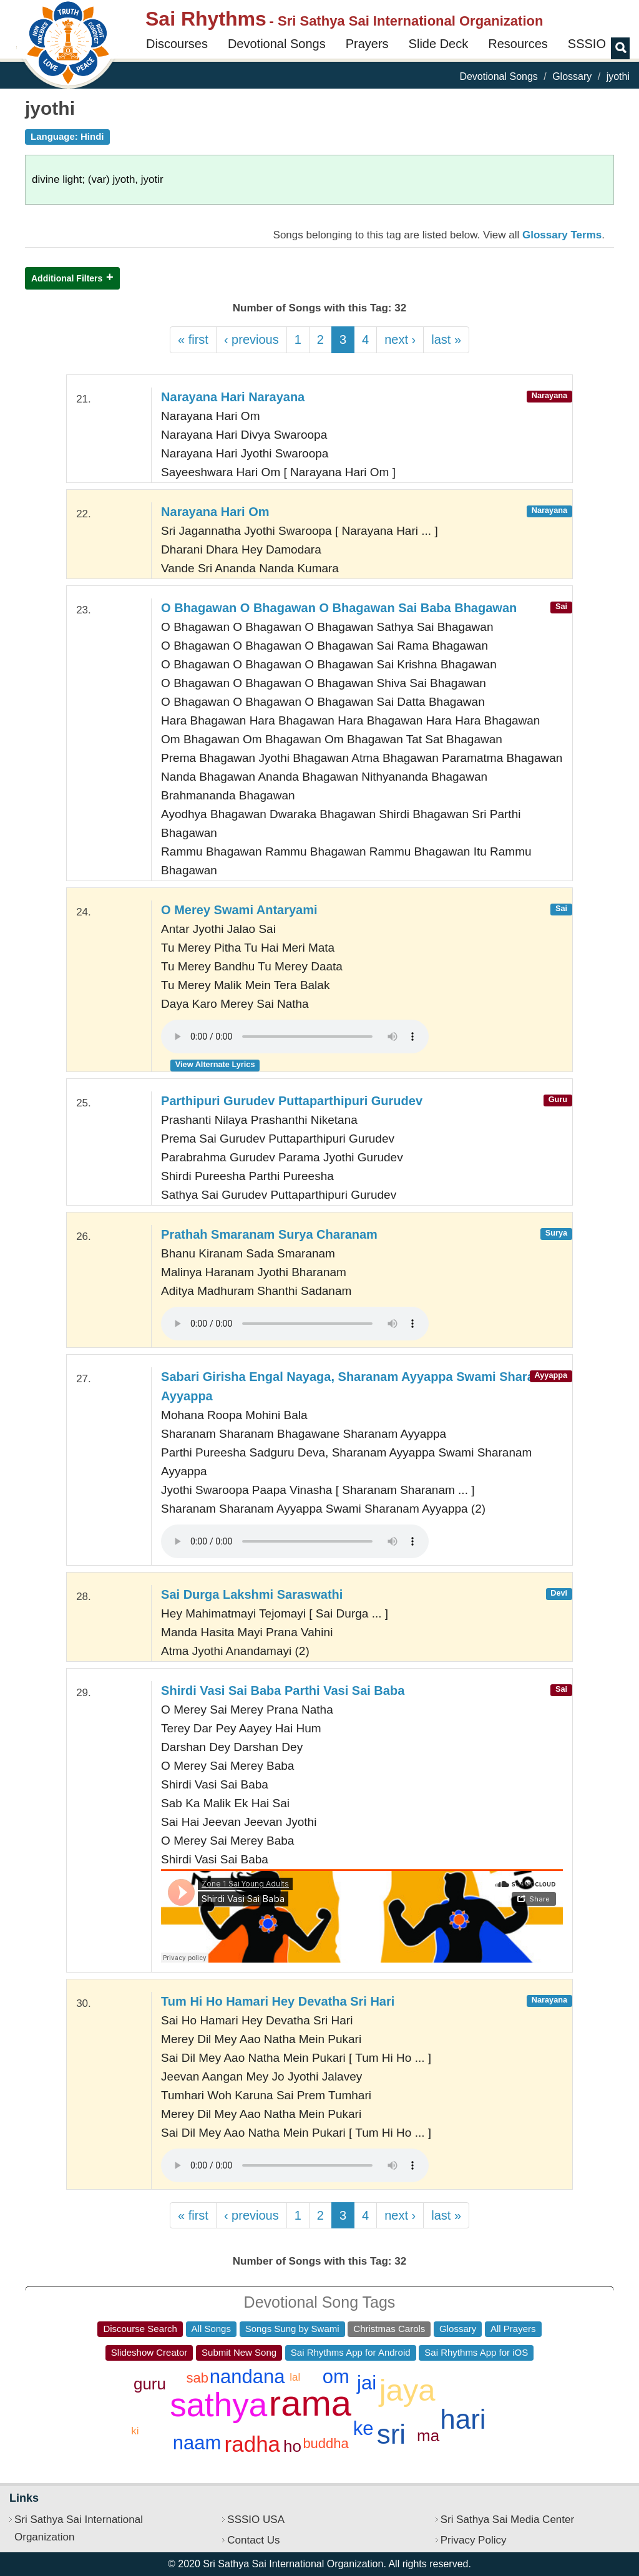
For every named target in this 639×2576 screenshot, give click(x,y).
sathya (218, 2404)
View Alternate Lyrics (215, 1064)
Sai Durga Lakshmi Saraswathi (252, 1594)
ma (428, 2435)
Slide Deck (439, 44)
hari (462, 2419)
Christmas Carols (389, 2328)
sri (391, 2434)
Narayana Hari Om (215, 512)
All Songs (211, 2328)
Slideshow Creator (149, 2352)
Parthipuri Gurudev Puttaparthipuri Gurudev (291, 1101)
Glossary (572, 76)
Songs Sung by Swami (292, 2328)
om (336, 2377)
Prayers (367, 44)
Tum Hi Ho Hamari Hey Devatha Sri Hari (277, 2001)
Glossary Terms (562, 235)
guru (150, 2383)
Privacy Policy (474, 2540)
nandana (247, 2377)
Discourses (177, 44)
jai (366, 2383)
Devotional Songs (277, 44)
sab (197, 2378)
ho (292, 2446)
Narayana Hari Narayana (233, 397)
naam (197, 2443)
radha (253, 2444)
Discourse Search (140, 2328)
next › (400, 339)
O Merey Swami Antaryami (239, 910)
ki (135, 2431)
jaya (407, 2390)
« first (193, 339)
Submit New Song (239, 2352)
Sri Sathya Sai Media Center (508, 2519)
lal (295, 2377)
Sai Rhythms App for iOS (476, 2352)
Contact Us (253, 2540)
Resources (518, 44)
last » (446, 339)
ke (363, 2428)
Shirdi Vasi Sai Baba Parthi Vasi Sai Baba (282, 1690)
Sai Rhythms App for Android (351, 2352)
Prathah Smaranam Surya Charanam (269, 1234)
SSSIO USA (256, 2519)
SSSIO (587, 44)
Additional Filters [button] (66, 278)
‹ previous (251, 339)
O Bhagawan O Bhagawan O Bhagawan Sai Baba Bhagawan (339, 608)
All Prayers (513, 2328)
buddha (325, 2443)
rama (310, 2403)
